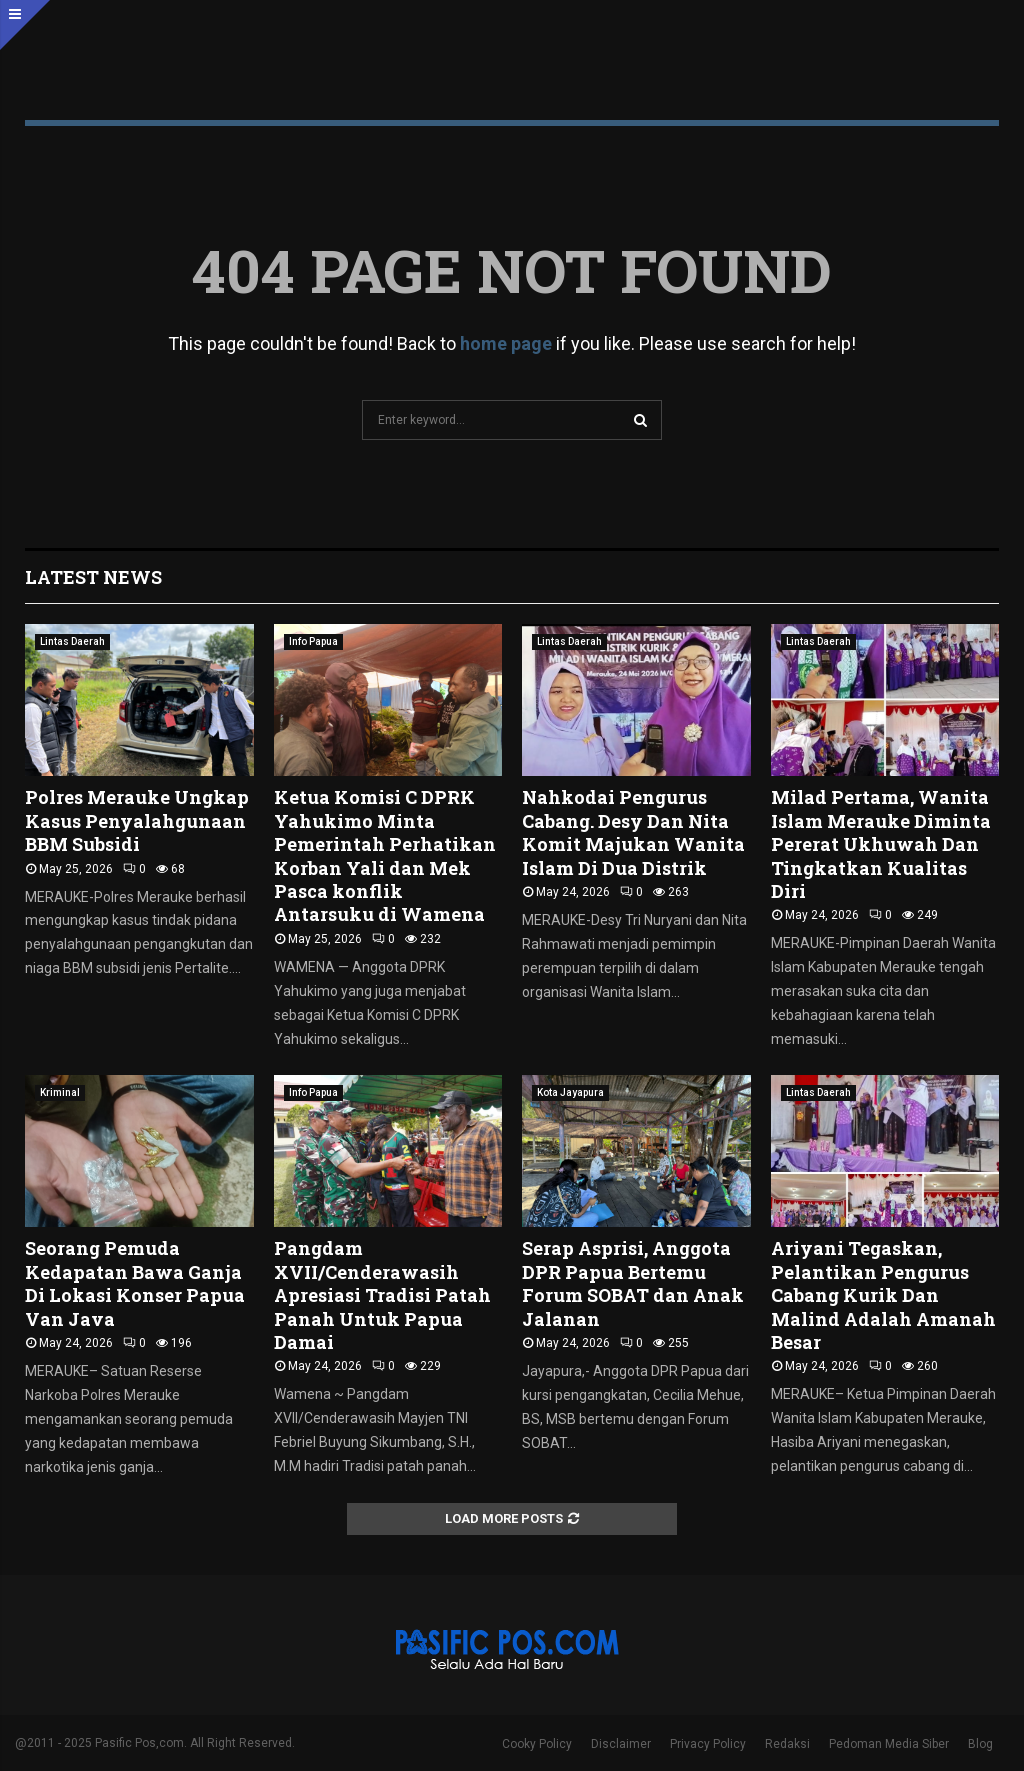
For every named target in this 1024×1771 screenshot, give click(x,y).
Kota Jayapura (570, 1092)
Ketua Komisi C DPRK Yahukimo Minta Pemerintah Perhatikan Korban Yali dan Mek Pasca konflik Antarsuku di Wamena (385, 855)
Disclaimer (621, 1744)
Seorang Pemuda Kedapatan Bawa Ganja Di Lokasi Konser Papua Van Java (135, 1283)
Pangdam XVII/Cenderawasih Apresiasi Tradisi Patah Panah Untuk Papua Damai (382, 1295)
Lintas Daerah (72, 641)
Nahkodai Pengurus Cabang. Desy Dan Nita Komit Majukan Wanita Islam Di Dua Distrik (633, 832)
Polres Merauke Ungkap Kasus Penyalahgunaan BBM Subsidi (137, 820)
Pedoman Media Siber (889, 1744)
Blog (980, 1744)
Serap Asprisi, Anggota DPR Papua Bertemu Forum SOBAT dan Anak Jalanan (633, 1283)
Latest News (93, 577)
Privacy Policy (708, 1744)
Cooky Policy (537, 1744)
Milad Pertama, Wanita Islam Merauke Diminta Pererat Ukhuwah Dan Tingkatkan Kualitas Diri (881, 844)
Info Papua (313, 641)
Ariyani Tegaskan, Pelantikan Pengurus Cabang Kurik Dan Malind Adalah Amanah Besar (883, 1295)
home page (506, 343)
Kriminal (60, 1092)
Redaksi (787, 1744)
